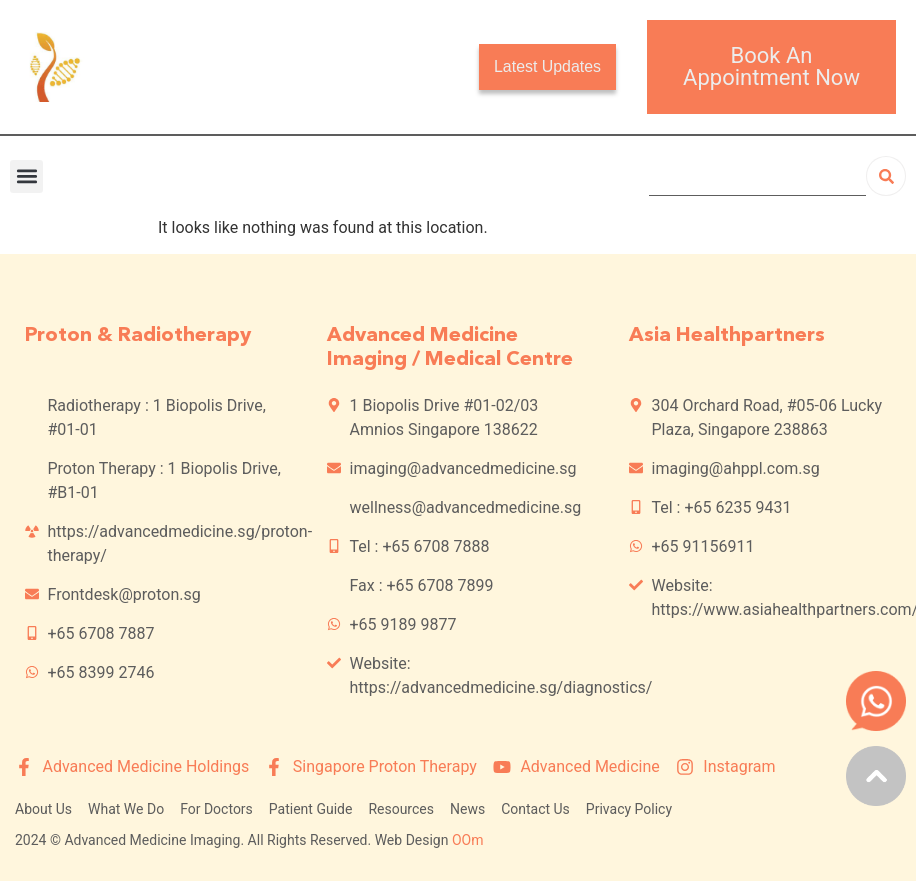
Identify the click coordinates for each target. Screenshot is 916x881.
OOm (468, 840)
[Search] (886, 176)
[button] (26, 176)
